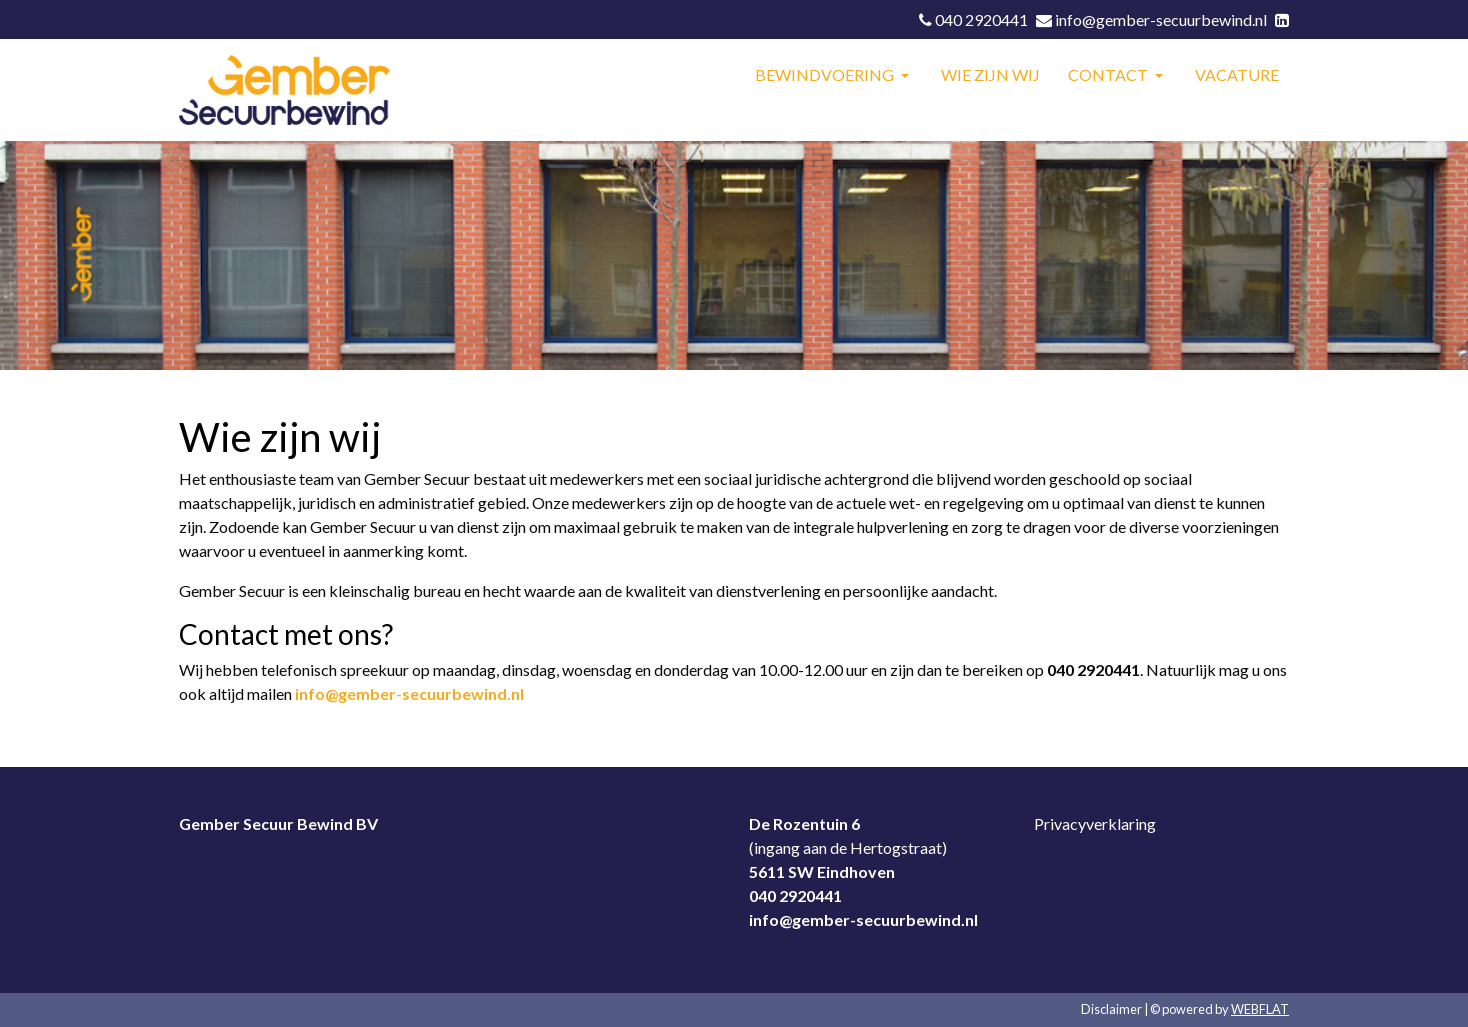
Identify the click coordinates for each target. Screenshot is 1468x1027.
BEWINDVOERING (826, 74)
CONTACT (1109, 74)
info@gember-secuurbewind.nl (409, 693)
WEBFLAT (1260, 1009)
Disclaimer (1111, 1009)
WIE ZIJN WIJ (990, 74)
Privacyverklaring (1095, 823)
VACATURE (1237, 74)
